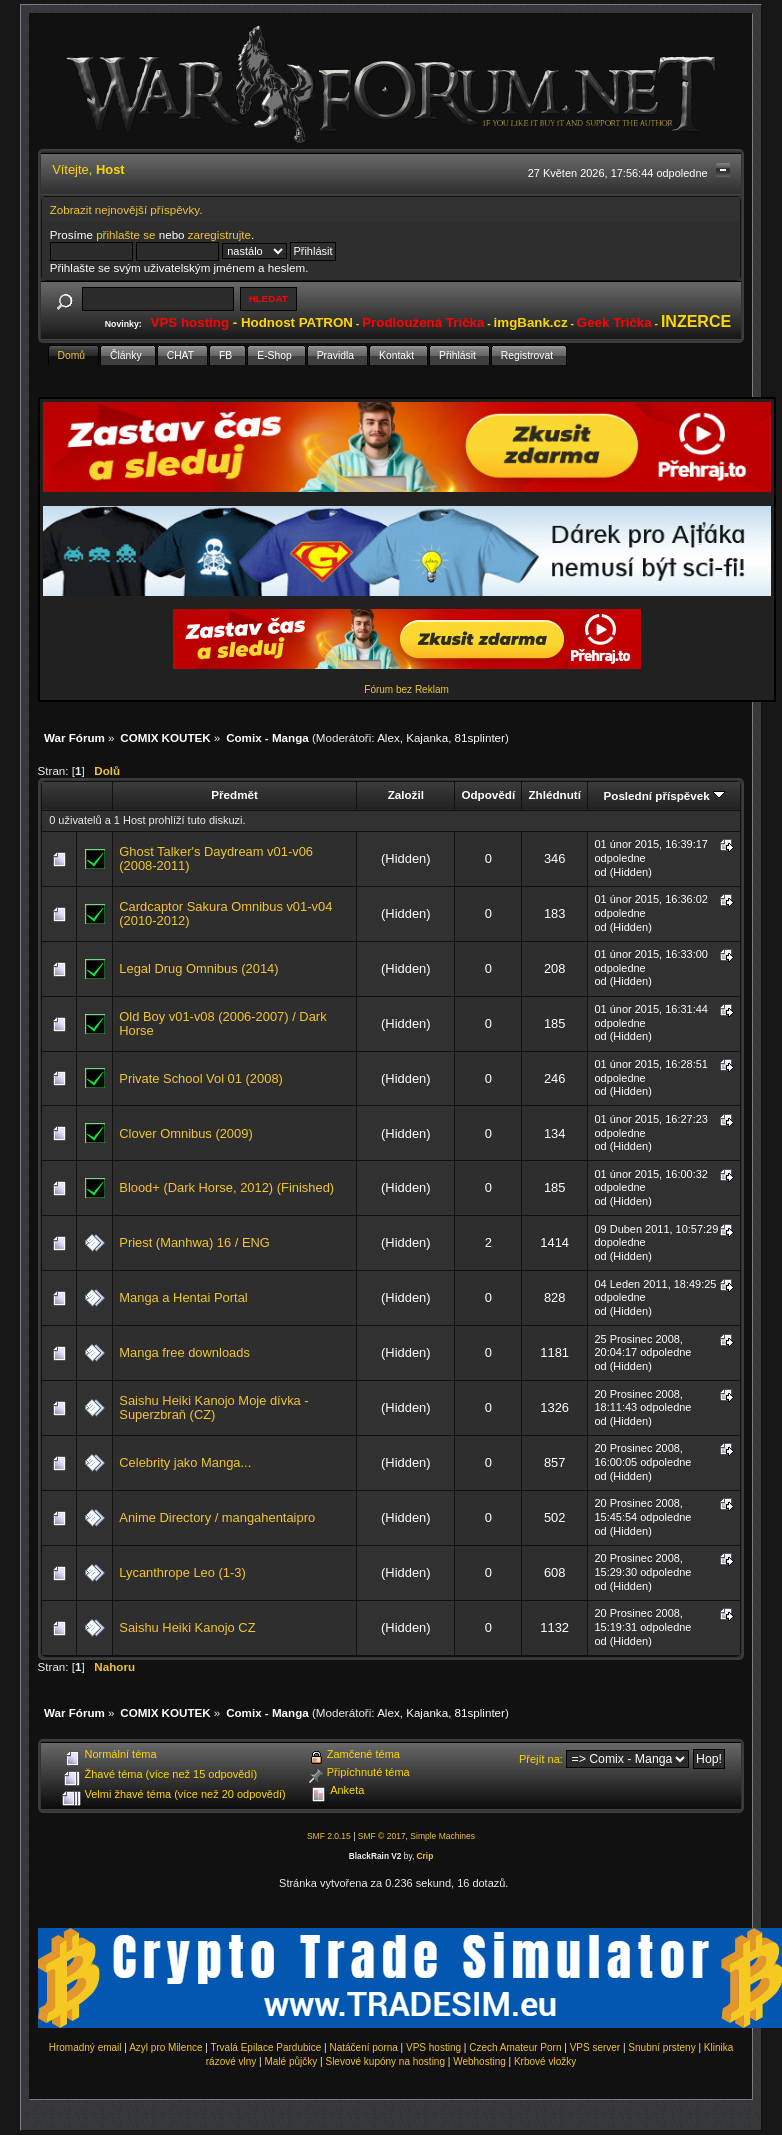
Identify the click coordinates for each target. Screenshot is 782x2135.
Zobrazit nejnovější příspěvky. (126, 209)
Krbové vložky (545, 2061)
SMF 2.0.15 (329, 1836)
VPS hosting (433, 2047)
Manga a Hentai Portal (183, 1297)
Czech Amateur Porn (515, 2047)
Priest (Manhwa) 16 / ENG (194, 1242)
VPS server (595, 2047)
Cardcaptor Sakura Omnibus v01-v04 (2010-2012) (225, 913)
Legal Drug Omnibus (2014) (198, 968)
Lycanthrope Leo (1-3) (182, 1572)
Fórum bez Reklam (406, 689)
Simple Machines (442, 1836)
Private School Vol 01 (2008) (201, 1078)
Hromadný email (85, 2047)
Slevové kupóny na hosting (385, 2061)
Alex (388, 737)
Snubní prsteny (661, 2047)
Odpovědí (488, 794)
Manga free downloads (184, 1352)
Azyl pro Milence (165, 2047)
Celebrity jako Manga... (185, 1462)
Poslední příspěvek (663, 795)
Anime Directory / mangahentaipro (217, 1517)
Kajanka (427, 737)
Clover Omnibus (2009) (185, 1133)
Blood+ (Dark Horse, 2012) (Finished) (226, 1187)
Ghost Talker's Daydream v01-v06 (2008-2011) (216, 858)
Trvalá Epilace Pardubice (266, 2047)
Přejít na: (541, 1759)
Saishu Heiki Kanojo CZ (187, 1627)
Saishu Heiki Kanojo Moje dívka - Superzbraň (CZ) (213, 1407)
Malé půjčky (291, 2061)
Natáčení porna (363, 2047)
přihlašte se (125, 234)
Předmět (234, 794)
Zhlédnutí (554, 794)
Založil (406, 794)
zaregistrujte (219, 234)
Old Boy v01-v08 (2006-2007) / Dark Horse (222, 1023)
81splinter (480, 737)
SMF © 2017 (382, 1836)
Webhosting (479, 2061)
